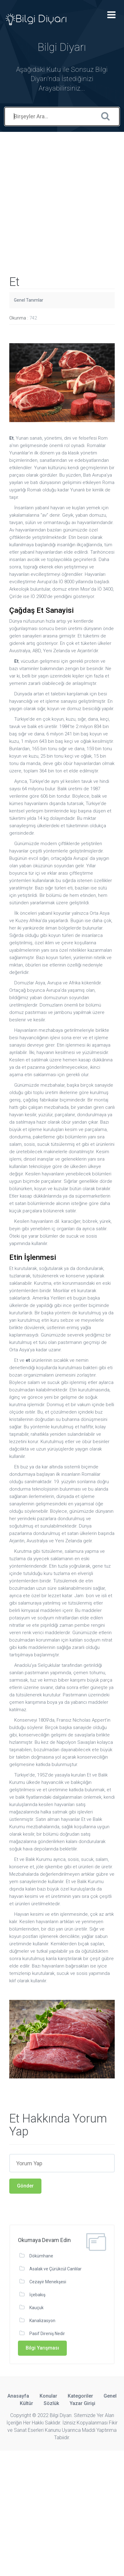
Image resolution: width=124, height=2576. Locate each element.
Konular (48, 2396)
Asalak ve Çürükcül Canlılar (55, 2268)
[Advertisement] (62, 193)
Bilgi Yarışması (42, 2348)
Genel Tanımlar (28, 300)
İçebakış (37, 2294)
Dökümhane (41, 2255)
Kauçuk (36, 2307)
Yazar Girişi (82, 2403)
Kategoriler (80, 2396)
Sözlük (51, 2403)
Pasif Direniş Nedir (47, 2333)
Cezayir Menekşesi (47, 2281)
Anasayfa (18, 2396)
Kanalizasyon (42, 2320)
